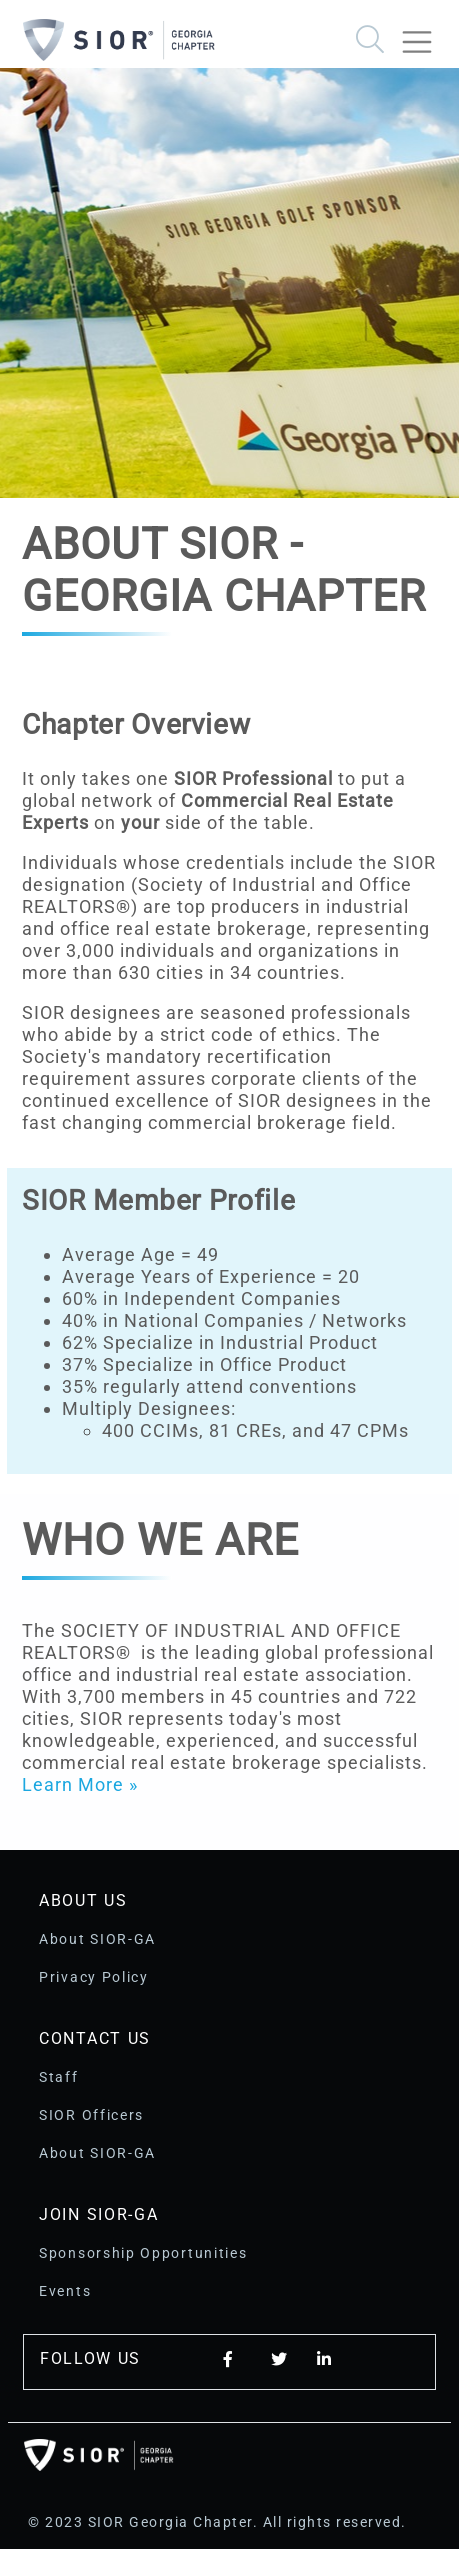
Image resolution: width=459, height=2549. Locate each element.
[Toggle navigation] (425, 34)
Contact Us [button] (95, 2038)
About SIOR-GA (97, 1939)
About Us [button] (83, 1900)
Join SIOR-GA (98, 2214)
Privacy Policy (94, 1977)
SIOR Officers (91, 2115)
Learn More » (80, 1784)
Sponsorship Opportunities (143, 2253)
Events (65, 2291)
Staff (59, 2077)
